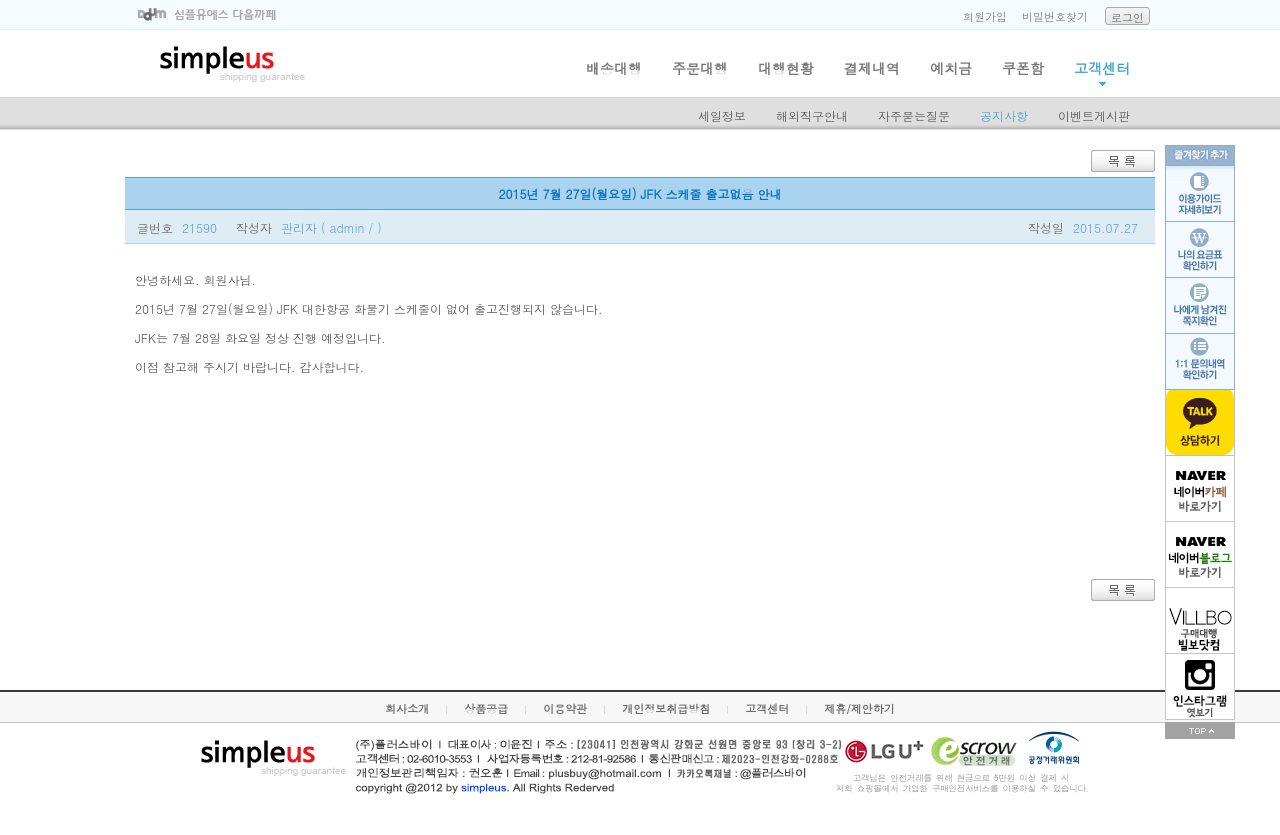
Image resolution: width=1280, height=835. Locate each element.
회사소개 (407, 708)
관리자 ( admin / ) (331, 227)
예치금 (951, 68)
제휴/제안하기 (859, 708)
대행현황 (786, 68)
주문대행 (700, 68)
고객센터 (1102, 68)
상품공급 (486, 708)
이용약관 (565, 708)
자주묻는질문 (914, 115)
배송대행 (614, 68)
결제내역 (872, 68)
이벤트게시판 (1094, 115)
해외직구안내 (812, 115)
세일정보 (722, 115)
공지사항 (1004, 115)
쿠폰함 (1023, 68)
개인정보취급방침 (666, 708)
